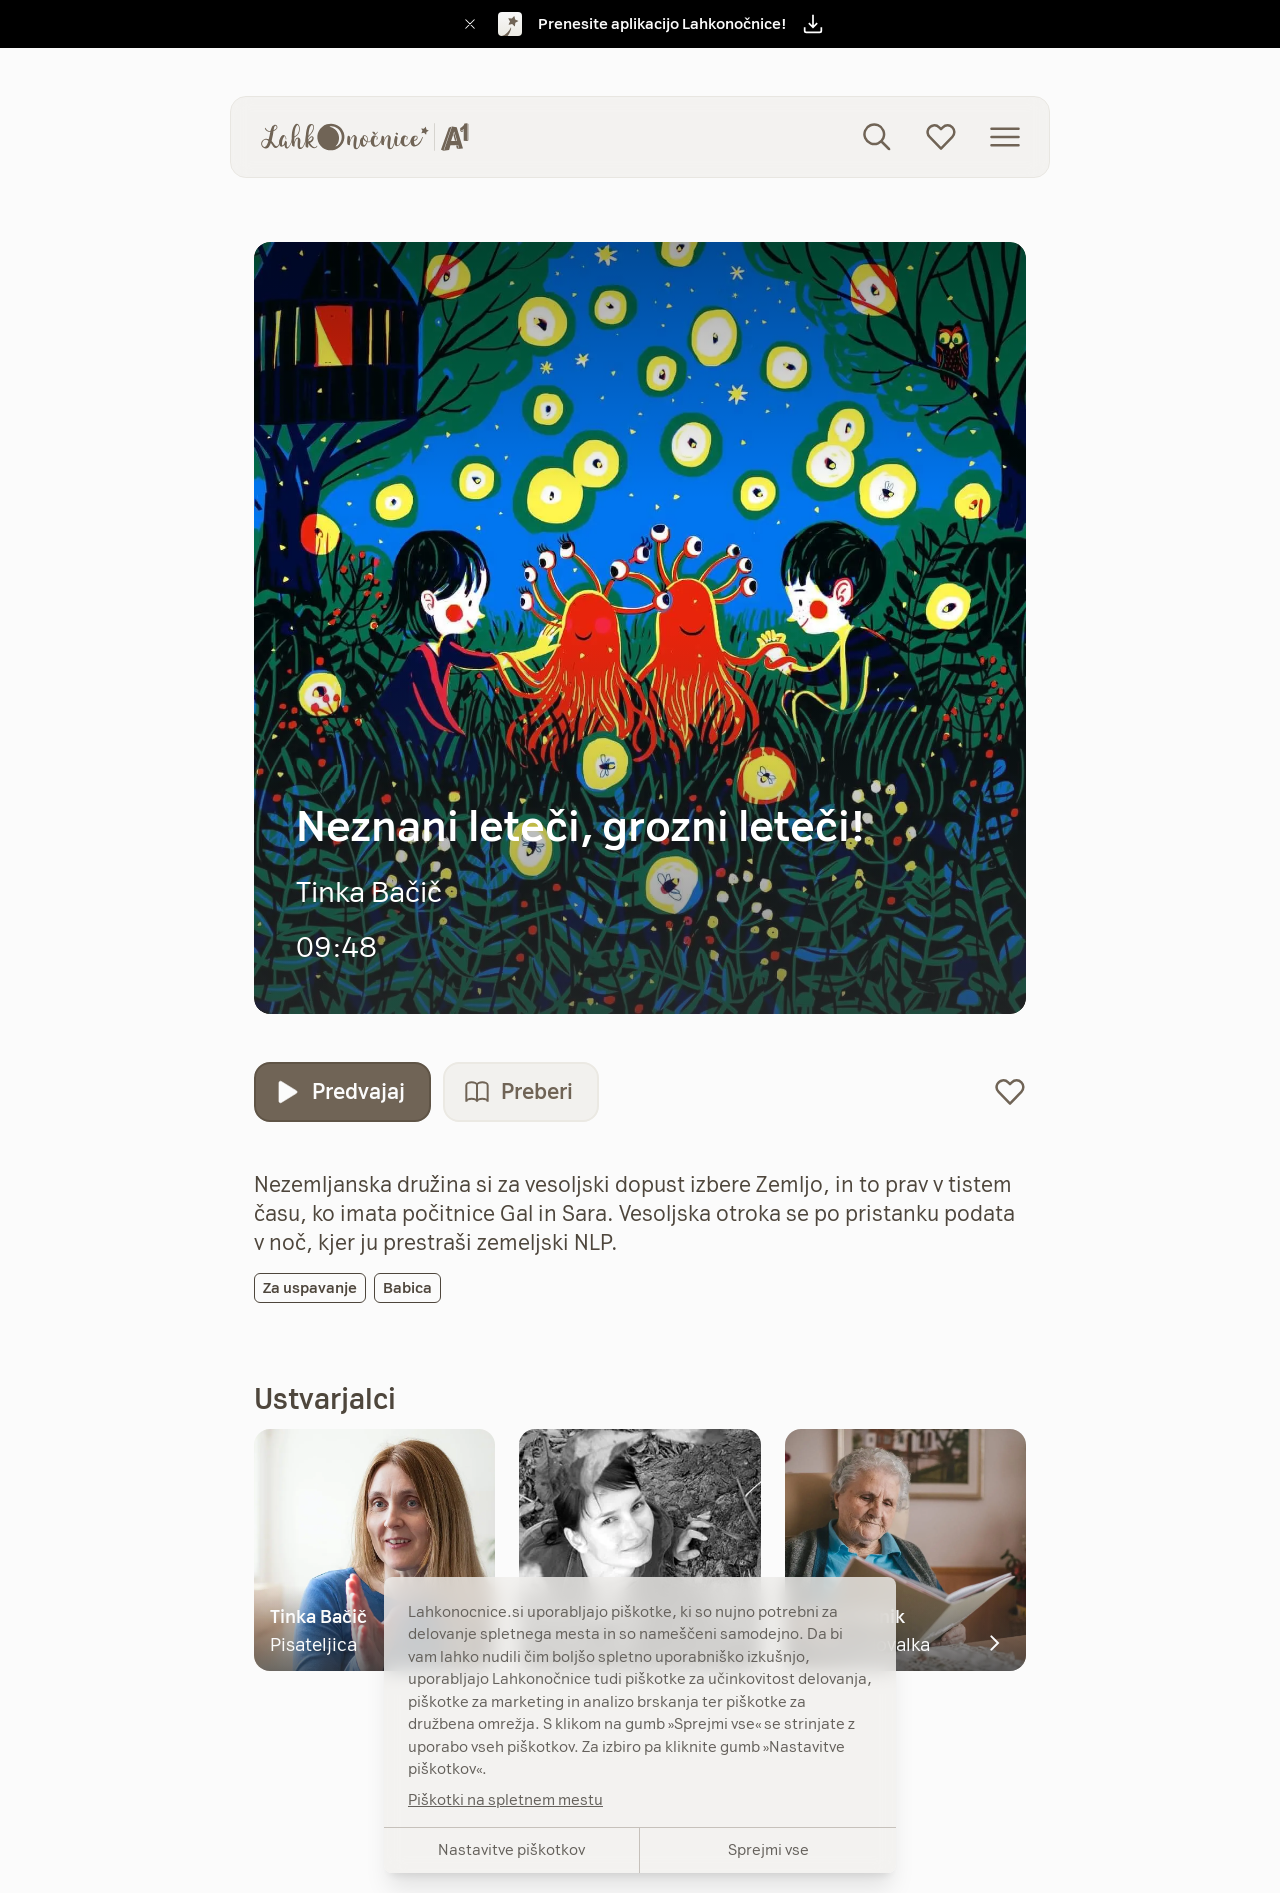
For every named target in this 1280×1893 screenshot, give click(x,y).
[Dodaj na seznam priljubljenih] (1010, 1092)
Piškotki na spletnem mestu (505, 1799)
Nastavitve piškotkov (511, 1849)
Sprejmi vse (768, 1849)
